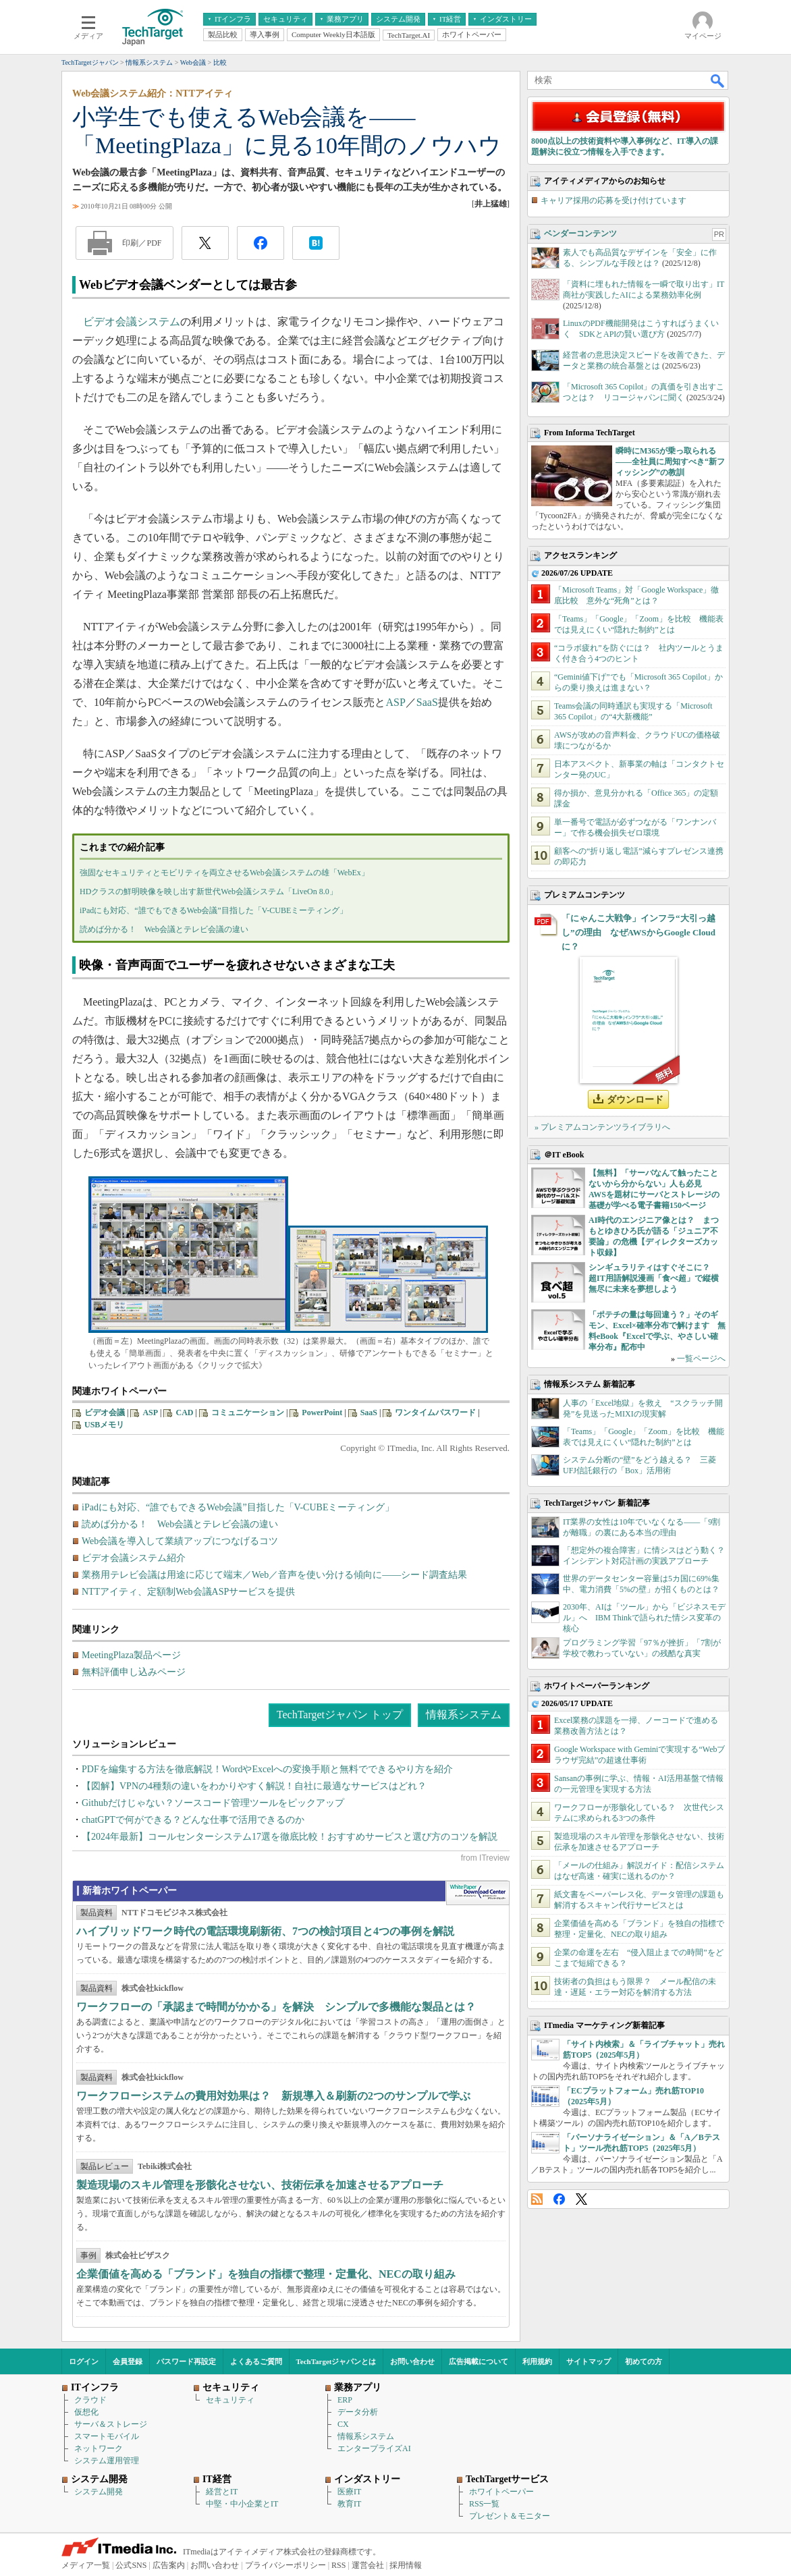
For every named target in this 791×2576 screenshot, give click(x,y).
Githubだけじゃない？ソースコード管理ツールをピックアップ (213, 1803)
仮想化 (86, 2412)
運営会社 (368, 2565)
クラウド (90, 2400)
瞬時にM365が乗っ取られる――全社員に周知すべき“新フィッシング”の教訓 (670, 461)
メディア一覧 (85, 2565)
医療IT (349, 2491)
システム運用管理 (106, 2460)
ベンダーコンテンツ (580, 233)
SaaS (427, 702)
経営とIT (222, 2491)
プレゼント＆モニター (509, 2516)
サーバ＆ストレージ (110, 2424)
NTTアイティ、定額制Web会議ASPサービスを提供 (188, 1592)
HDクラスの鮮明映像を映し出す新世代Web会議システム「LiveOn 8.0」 (208, 891)
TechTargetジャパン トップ (340, 1714)
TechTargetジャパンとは (336, 2361)
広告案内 (169, 2565)
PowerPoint (322, 1412)
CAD (184, 1412)
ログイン (84, 2361)
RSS (537, 2199)
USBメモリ (104, 1424)
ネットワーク (98, 2448)
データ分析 (357, 2412)
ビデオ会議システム (131, 321)
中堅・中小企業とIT (242, 2504)
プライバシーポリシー (285, 2565)
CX (343, 2424)
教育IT (349, 2504)
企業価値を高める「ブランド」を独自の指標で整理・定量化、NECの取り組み (266, 2274)
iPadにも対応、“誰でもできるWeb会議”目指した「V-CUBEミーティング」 (214, 910)
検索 (718, 80)
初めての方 (643, 2361)
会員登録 (127, 2361)
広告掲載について (478, 2361)
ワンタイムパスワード (435, 1412)
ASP (396, 702)
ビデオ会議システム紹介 (134, 1558)
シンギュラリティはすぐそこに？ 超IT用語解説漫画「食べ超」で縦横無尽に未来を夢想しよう (654, 1278)
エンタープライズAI (374, 2448)
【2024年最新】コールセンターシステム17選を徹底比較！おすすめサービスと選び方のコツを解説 (289, 1837)
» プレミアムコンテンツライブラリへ (602, 1127)
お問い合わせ (412, 2361)
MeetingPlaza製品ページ (131, 1655)
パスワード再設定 (186, 2361)
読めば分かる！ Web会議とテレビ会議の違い (164, 929)
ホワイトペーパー (501, 2491)
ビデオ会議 (104, 1412)
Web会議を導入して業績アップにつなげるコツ (180, 1541)
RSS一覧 (484, 2504)
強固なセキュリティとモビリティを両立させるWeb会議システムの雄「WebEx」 (224, 872)
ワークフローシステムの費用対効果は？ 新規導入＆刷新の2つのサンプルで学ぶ (273, 2096)
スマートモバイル (106, 2436)
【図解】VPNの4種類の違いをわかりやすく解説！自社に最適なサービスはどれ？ (254, 1786)
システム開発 (98, 2491)
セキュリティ (230, 2400)
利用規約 (537, 2361)
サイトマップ (588, 2361)
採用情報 (405, 2565)
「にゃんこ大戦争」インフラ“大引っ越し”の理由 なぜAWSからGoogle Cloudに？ (638, 932)
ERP (344, 2400)
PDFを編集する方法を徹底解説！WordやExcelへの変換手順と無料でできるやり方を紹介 (267, 1769)
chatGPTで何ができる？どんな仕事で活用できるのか (193, 1820)
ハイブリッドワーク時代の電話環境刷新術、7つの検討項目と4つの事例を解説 (265, 1931)
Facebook (559, 2199)
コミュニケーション (247, 1412)
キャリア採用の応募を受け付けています (613, 200)
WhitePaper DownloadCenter (477, 1893)
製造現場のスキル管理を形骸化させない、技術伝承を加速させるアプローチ (259, 2185)
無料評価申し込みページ (134, 1672)
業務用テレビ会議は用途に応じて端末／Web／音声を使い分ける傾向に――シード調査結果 (274, 1575)
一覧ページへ (701, 1358)
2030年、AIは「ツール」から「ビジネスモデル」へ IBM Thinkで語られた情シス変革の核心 (644, 1617)
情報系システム (463, 1714)
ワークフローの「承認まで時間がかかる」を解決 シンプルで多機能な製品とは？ (276, 2006)
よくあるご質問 (256, 2361)
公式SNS (130, 2565)
